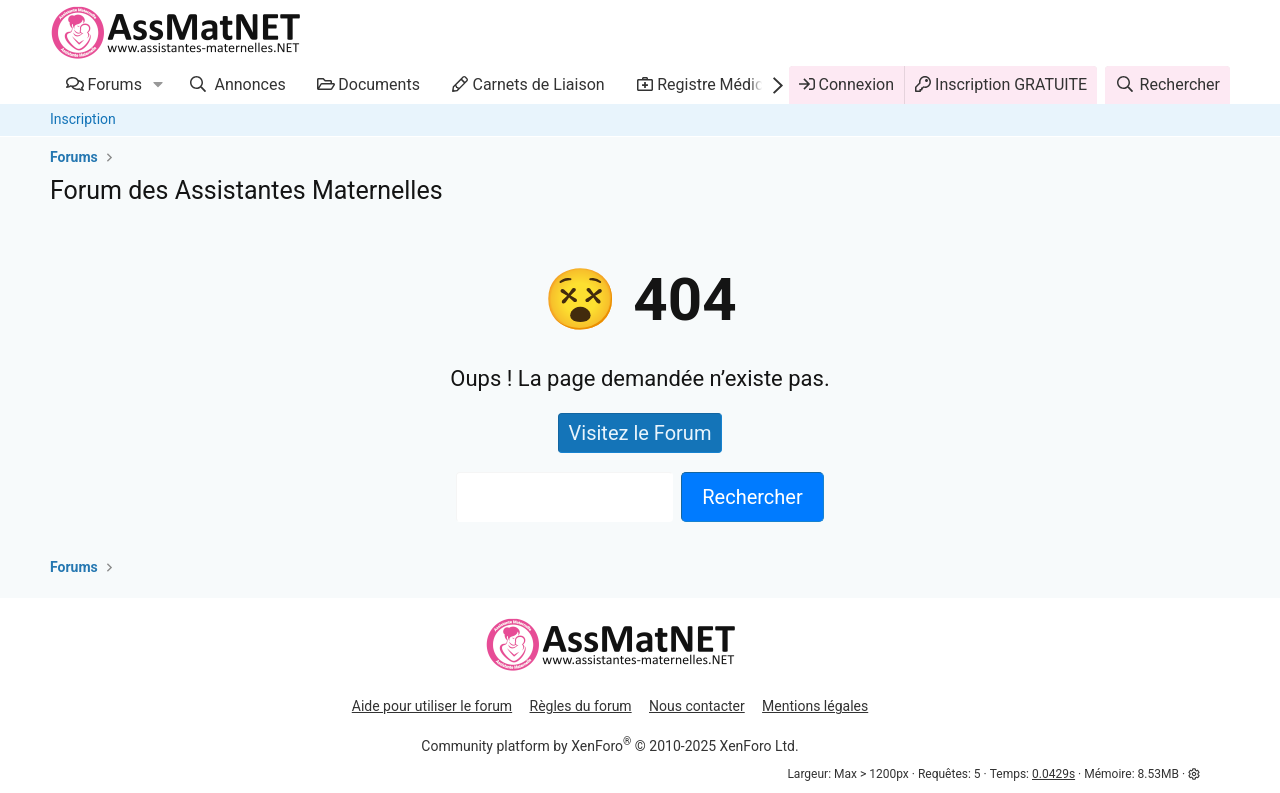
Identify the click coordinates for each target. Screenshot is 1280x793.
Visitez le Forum (640, 433)
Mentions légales (815, 706)
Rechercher (752, 497)
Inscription (83, 119)
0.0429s (1053, 774)
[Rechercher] (1167, 85)
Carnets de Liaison (538, 84)
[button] (158, 85)
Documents (379, 84)
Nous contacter (697, 706)
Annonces (248, 84)
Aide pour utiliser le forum (432, 706)
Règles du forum (581, 706)
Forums (115, 84)
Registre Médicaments (737, 84)
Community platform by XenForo (609, 746)
